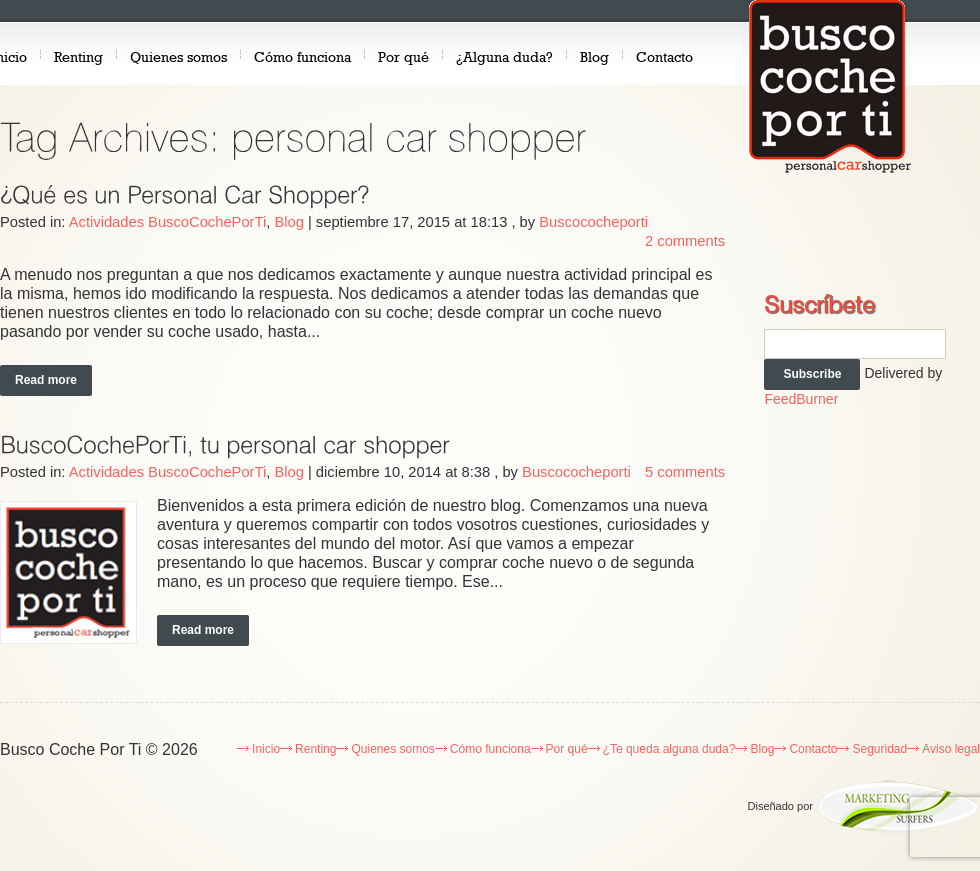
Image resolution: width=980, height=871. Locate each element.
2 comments (685, 241)
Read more (46, 380)
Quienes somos (178, 56)
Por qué (403, 56)
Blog (594, 56)
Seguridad (879, 749)
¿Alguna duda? (504, 56)
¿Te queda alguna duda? (669, 749)
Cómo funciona (302, 56)
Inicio (266, 749)
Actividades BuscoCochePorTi (167, 222)
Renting (78, 56)
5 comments (685, 472)
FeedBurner (801, 399)
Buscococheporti (593, 222)
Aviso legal (951, 749)
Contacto (664, 56)
